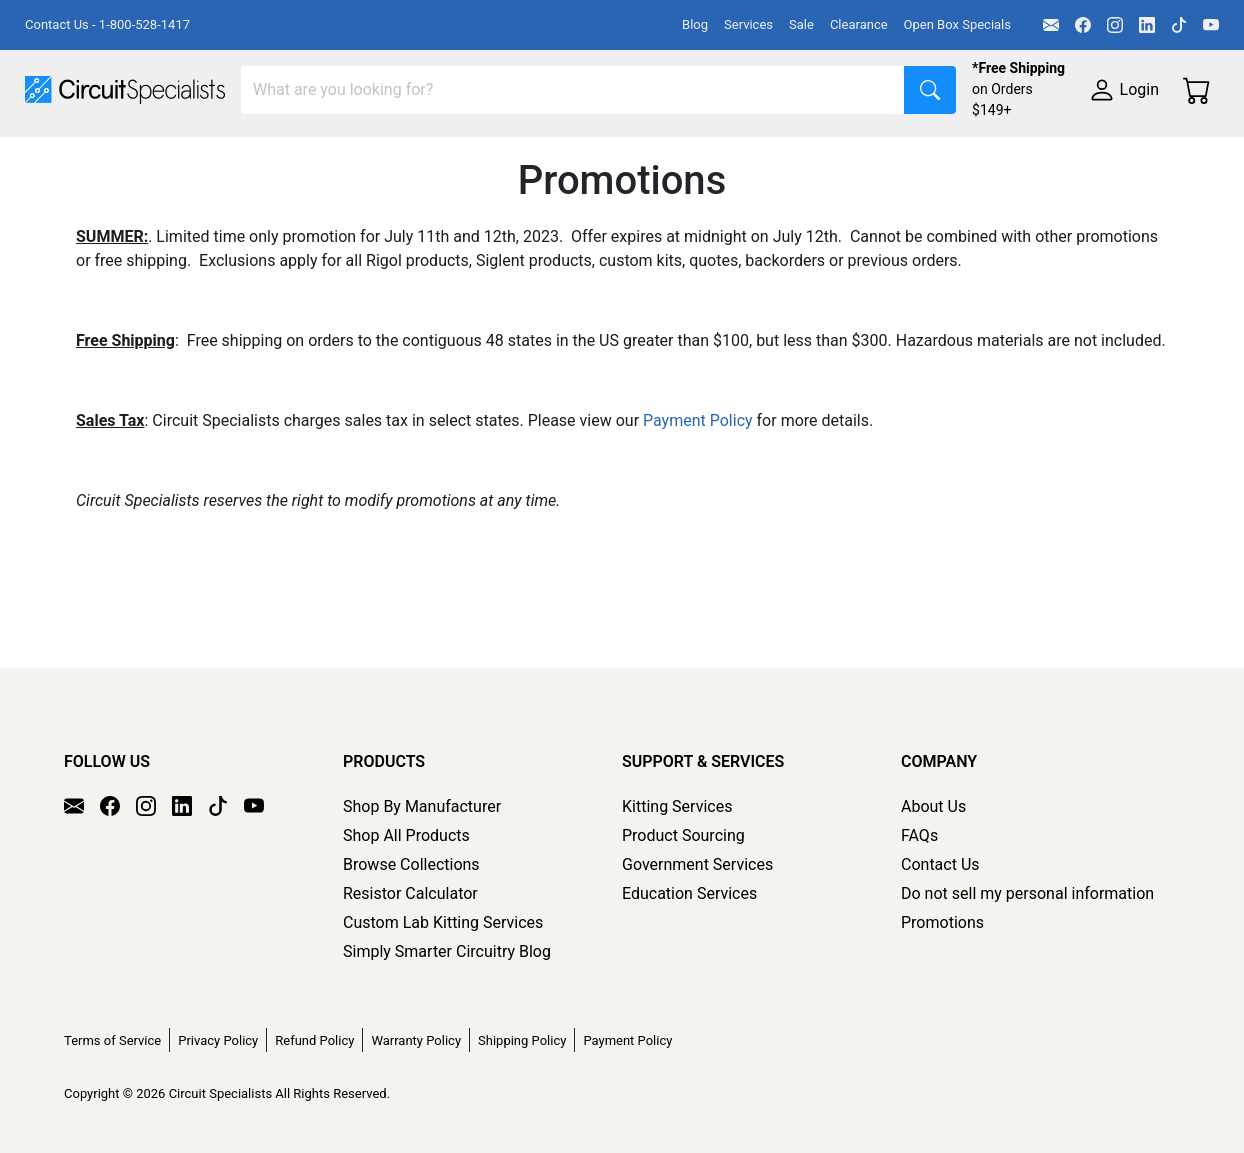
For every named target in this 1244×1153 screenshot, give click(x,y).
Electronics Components (1078, 156)
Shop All (55, 156)
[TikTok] (1179, 25)
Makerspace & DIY (624, 156)
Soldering (761, 156)
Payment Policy (698, 508)
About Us (933, 806)
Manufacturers (174, 156)
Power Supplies (468, 156)
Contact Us (940, 864)
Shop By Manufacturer (422, 806)
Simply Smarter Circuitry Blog (447, 951)
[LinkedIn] (1147, 25)
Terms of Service (112, 1040)
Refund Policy (314, 1040)
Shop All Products (406, 835)
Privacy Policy (218, 1040)
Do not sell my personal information (1027, 893)
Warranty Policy (416, 1040)
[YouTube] (1211, 25)
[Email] (1051, 25)
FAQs (919, 835)
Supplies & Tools (84, 196)
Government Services (697, 864)
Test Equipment (319, 156)
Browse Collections (411, 864)
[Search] (573, 90)
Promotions (942, 922)
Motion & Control (893, 156)
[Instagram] (1115, 25)
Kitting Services (677, 806)
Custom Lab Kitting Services (443, 922)
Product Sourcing (683, 835)
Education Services (689, 893)
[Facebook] (1083, 25)
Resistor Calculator (410, 893)
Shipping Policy (522, 1040)
